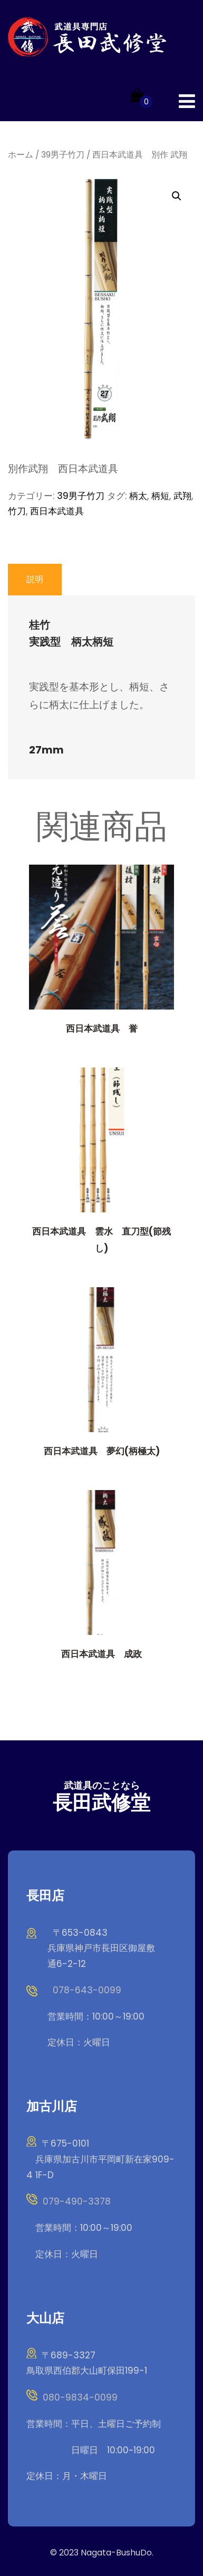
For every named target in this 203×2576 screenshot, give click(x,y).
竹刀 (17, 511)
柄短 (160, 495)
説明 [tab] (34, 579)
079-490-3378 (77, 2201)
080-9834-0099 (80, 2397)
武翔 (182, 495)
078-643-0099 (87, 1990)
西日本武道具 (57, 511)
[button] (176, 196)
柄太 (138, 495)
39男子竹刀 (62, 154)
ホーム (20, 154)
